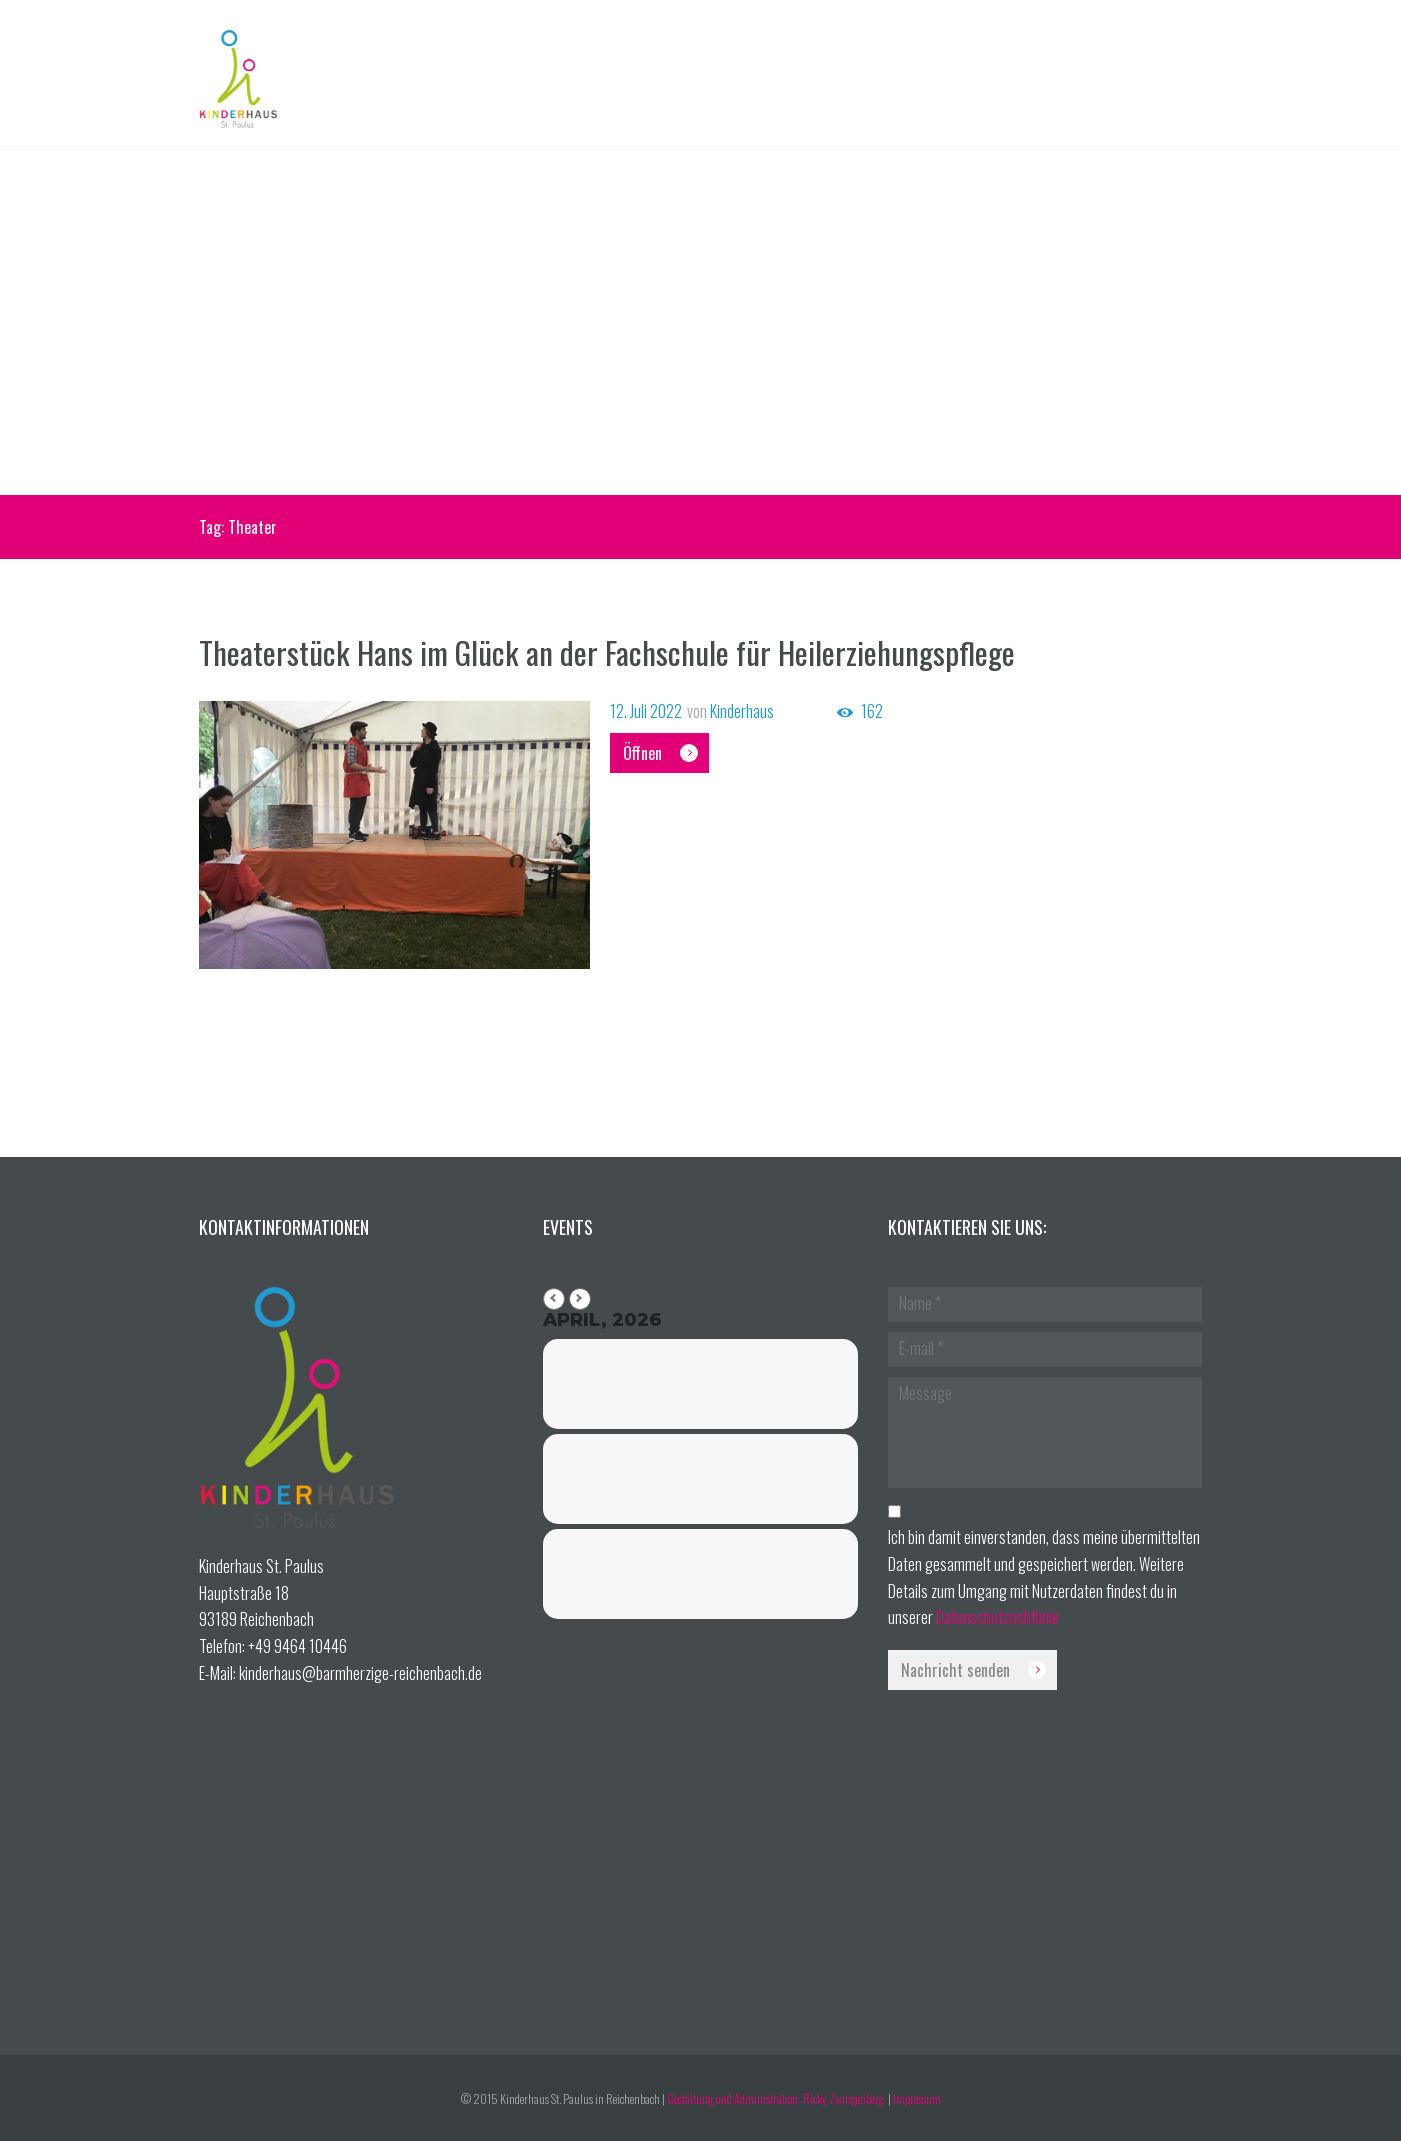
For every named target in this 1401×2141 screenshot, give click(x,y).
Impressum (917, 2098)
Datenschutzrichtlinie (997, 1617)
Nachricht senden (955, 1670)
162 (872, 712)
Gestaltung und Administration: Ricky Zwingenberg (776, 2098)
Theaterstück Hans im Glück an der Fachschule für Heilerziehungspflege (607, 652)
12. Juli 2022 (646, 711)
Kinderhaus (742, 711)
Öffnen (642, 753)
